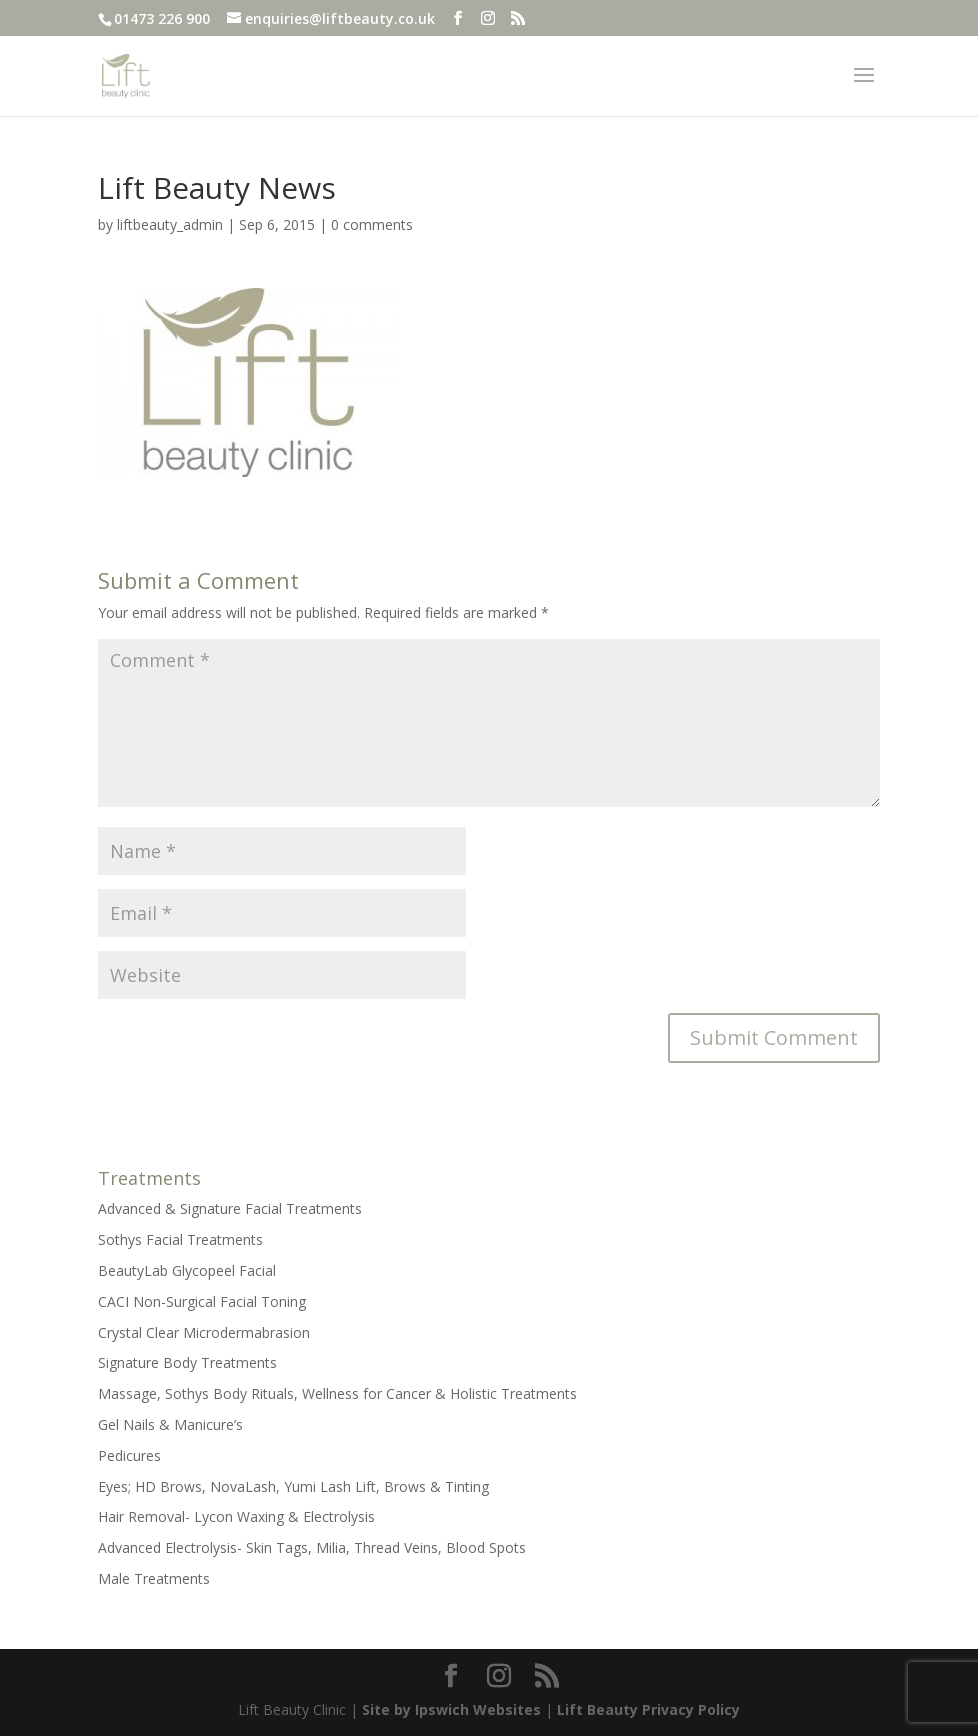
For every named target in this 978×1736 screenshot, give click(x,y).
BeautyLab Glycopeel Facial (187, 1270)
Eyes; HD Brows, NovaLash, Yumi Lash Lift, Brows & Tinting (293, 1486)
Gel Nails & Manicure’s (170, 1424)
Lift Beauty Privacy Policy (648, 1709)
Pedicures (129, 1455)
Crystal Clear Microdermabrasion (204, 1332)
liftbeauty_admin (170, 224)
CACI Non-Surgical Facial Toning (202, 1301)
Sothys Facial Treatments (180, 1239)
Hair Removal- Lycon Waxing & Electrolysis (236, 1516)
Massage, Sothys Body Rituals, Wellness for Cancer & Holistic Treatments (337, 1393)
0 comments (372, 224)
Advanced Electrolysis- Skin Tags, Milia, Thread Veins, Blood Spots (312, 1547)
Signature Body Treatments (187, 1362)
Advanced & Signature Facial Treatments (230, 1208)
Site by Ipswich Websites (451, 1709)
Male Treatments (154, 1578)
